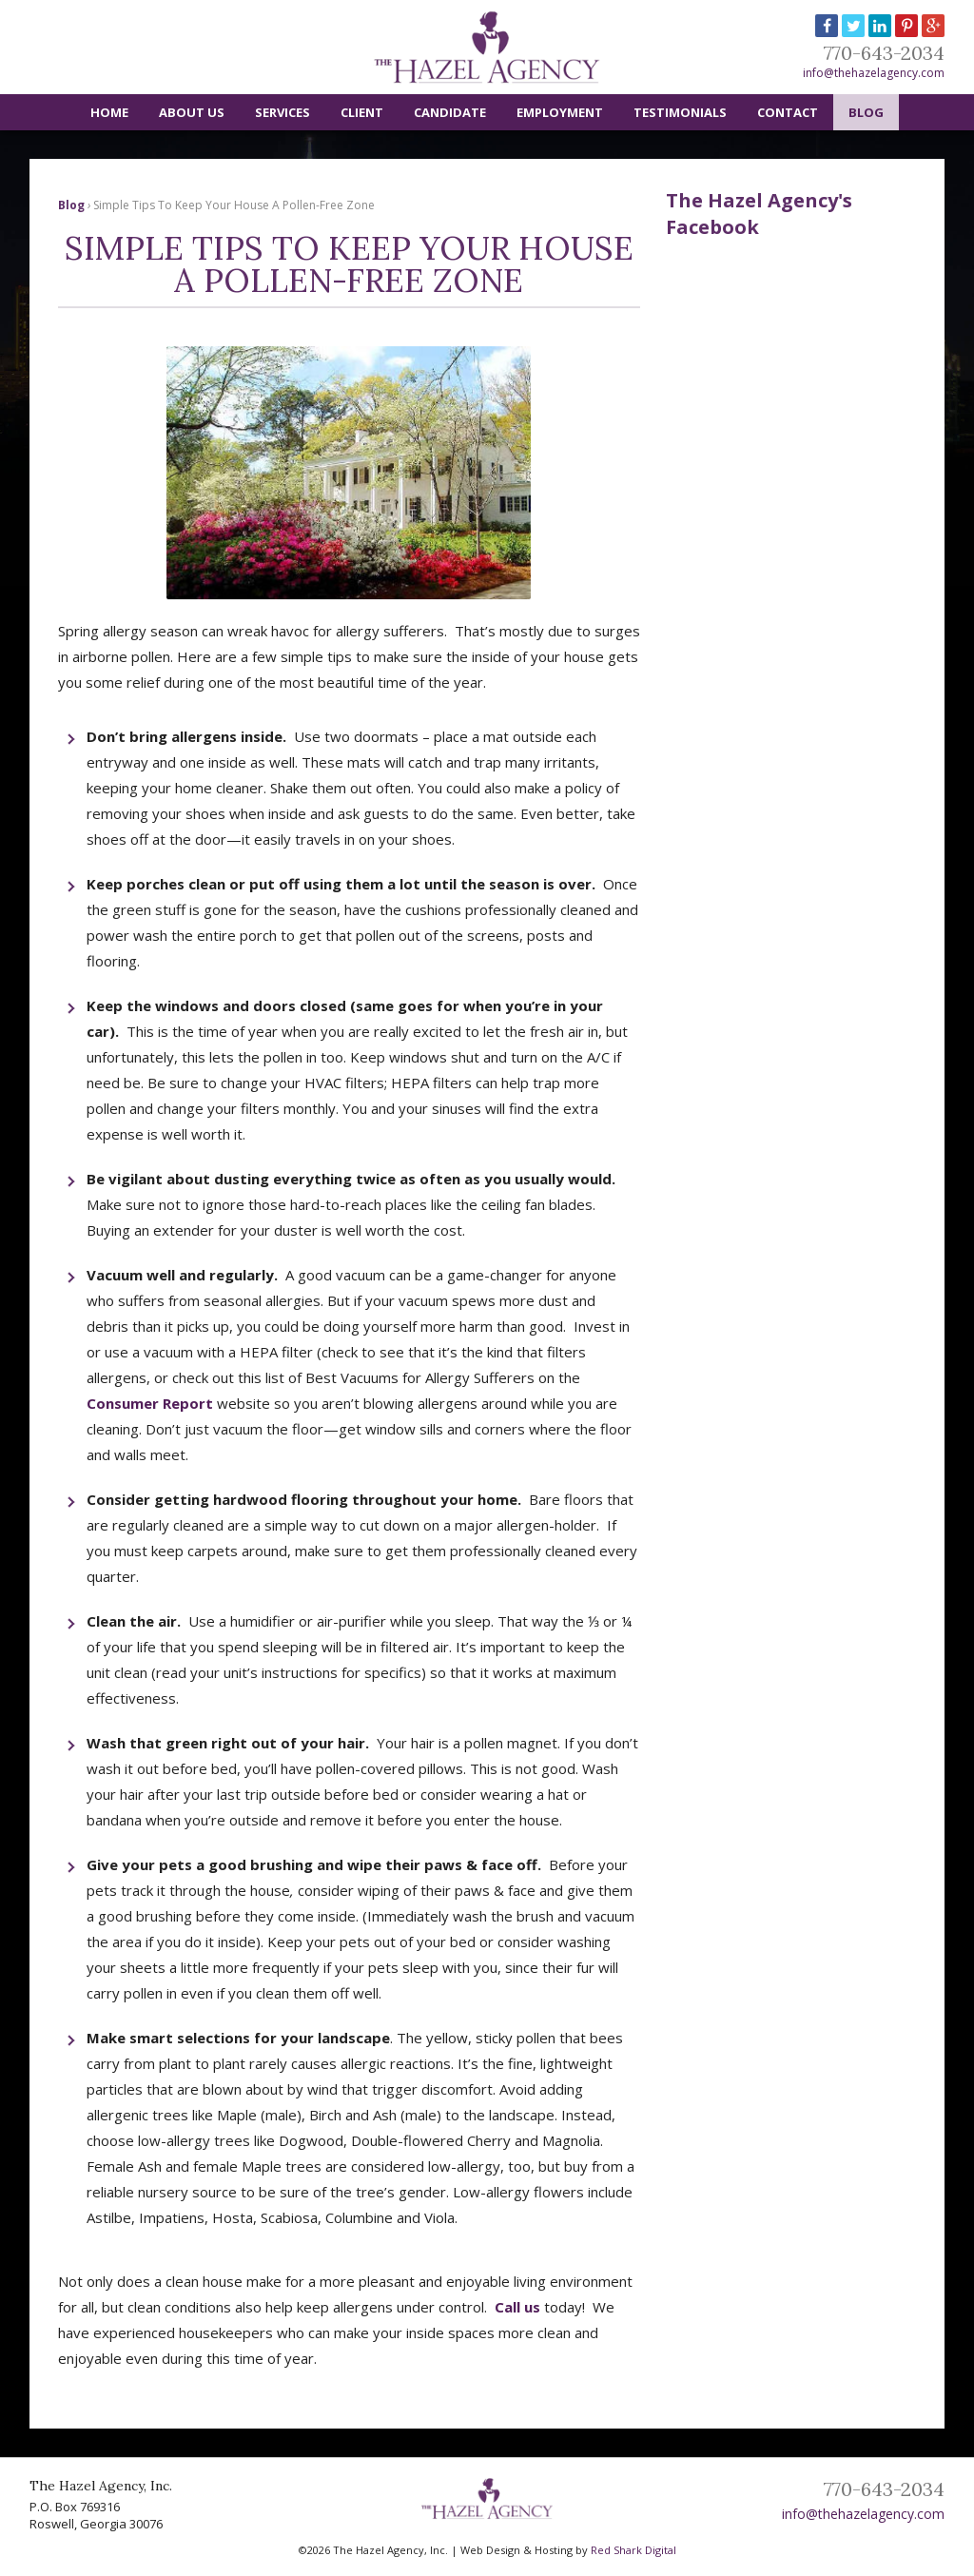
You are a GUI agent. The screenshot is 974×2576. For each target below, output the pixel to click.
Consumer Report (150, 1403)
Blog (866, 112)
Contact (787, 112)
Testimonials (680, 112)
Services (282, 112)
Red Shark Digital (633, 2550)
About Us (191, 112)
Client (362, 112)
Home (109, 112)
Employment (559, 112)
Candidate (450, 112)
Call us (517, 2306)
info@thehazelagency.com (874, 73)
